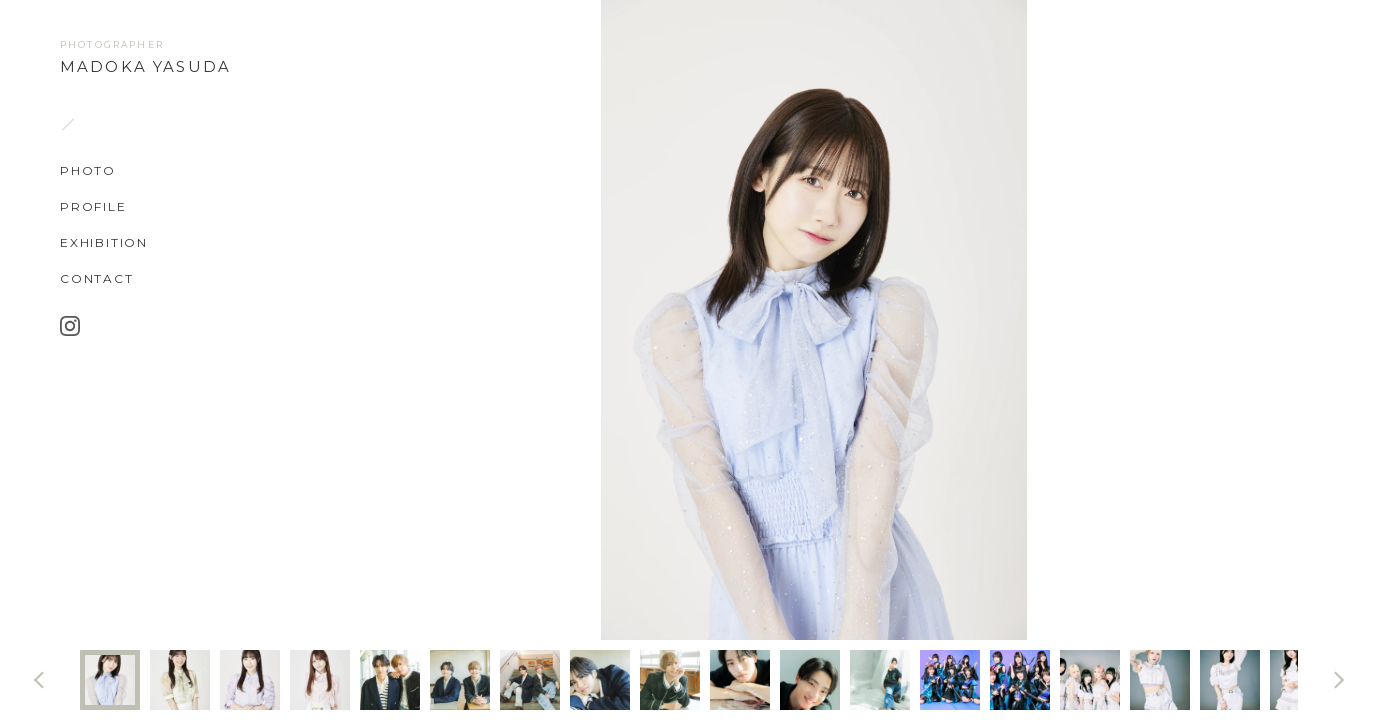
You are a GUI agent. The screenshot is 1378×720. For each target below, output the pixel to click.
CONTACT (97, 278)
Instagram (70, 325)
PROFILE (93, 206)
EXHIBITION (104, 242)
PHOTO (88, 170)
